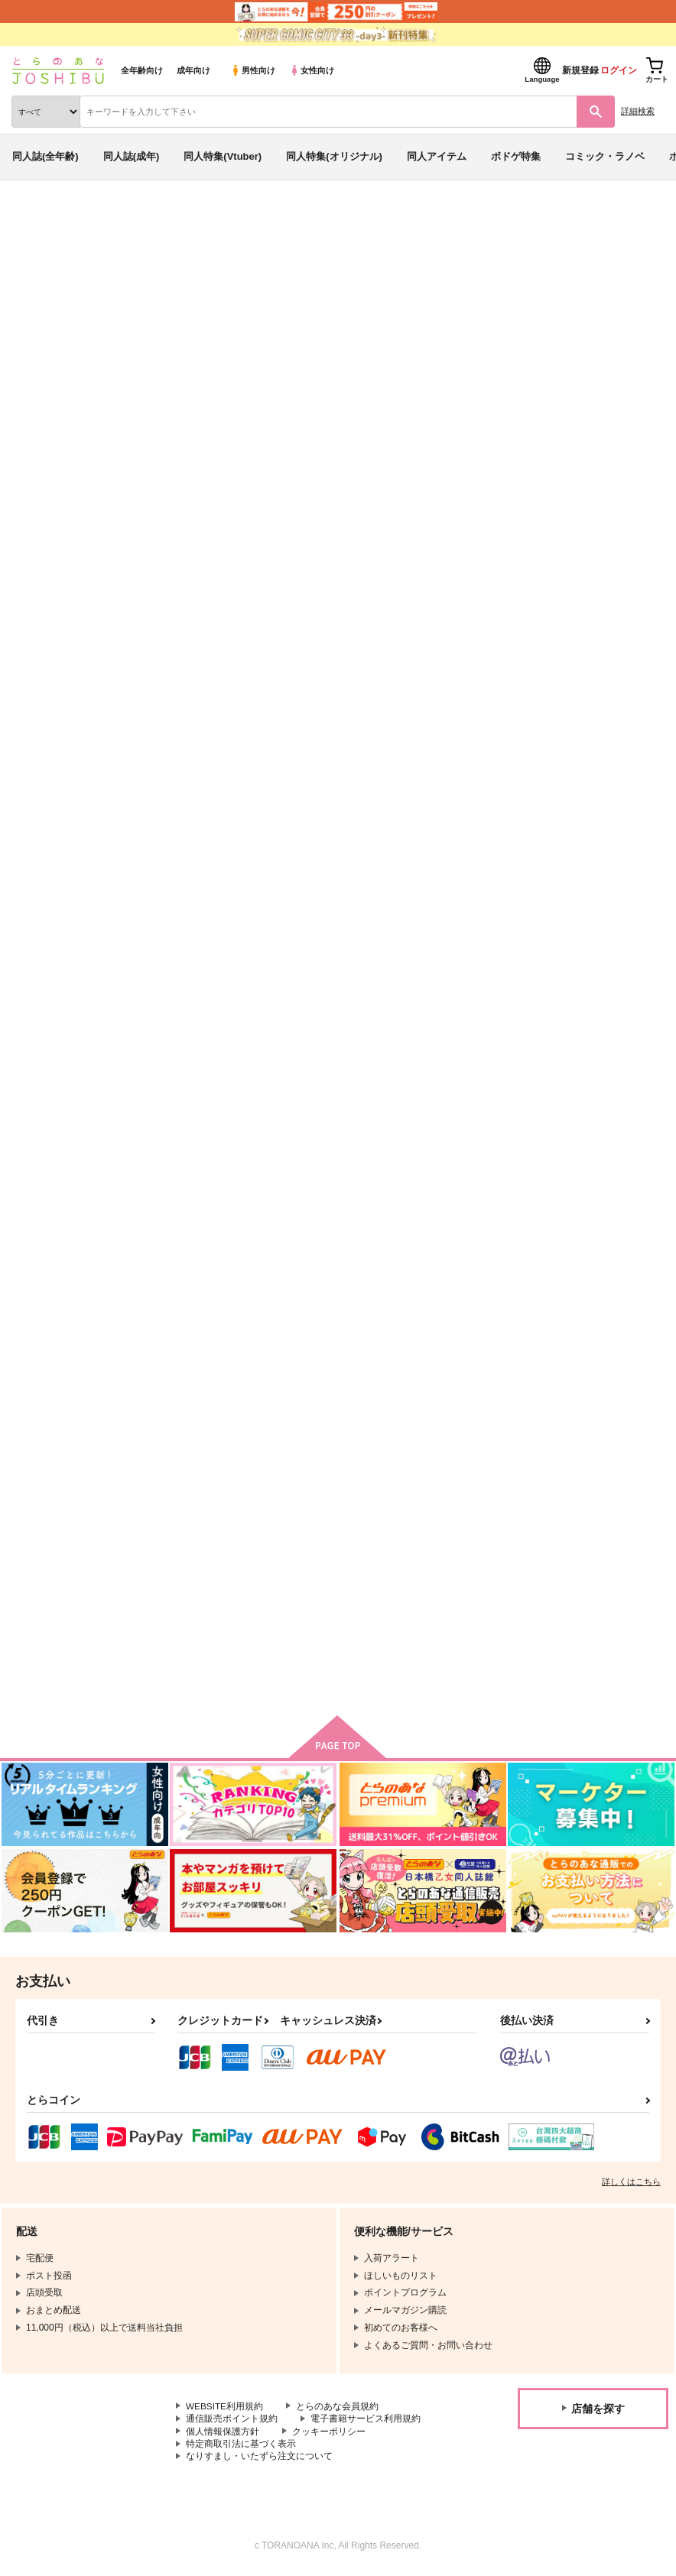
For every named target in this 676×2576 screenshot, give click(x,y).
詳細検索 (638, 110)
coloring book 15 (542, 1151)
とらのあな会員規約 (338, 2408)
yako (133, 308)
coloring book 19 (503, 308)
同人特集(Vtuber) (223, 156)
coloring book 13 (194, 1555)
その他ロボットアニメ (82, 323)
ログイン (618, 70)
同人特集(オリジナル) (334, 156)
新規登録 (580, 70)
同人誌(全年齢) (45, 156)
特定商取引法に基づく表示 (241, 2446)
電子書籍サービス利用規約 (365, 2420)
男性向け (252, 70)
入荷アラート (52, 244)
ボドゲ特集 (516, 156)
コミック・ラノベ (605, 156)
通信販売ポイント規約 (232, 2420)
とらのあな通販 (35, 220)
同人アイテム (436, 156)
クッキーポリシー (329, 2433)
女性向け (311, 70)
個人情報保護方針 (222, 2433)
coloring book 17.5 (546, 762)
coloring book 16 (372, 1151)
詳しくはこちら (631, 2183)
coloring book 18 (603, 308)
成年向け (193, 70)
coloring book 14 (368, 1555)
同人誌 (90, 220)
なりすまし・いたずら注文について (259, 2459)
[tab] (275, 479)
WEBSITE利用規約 (225, 2408)
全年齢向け (142, 70)
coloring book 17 (194, 1151)
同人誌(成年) (131, 156)
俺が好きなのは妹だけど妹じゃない (224, 323)
